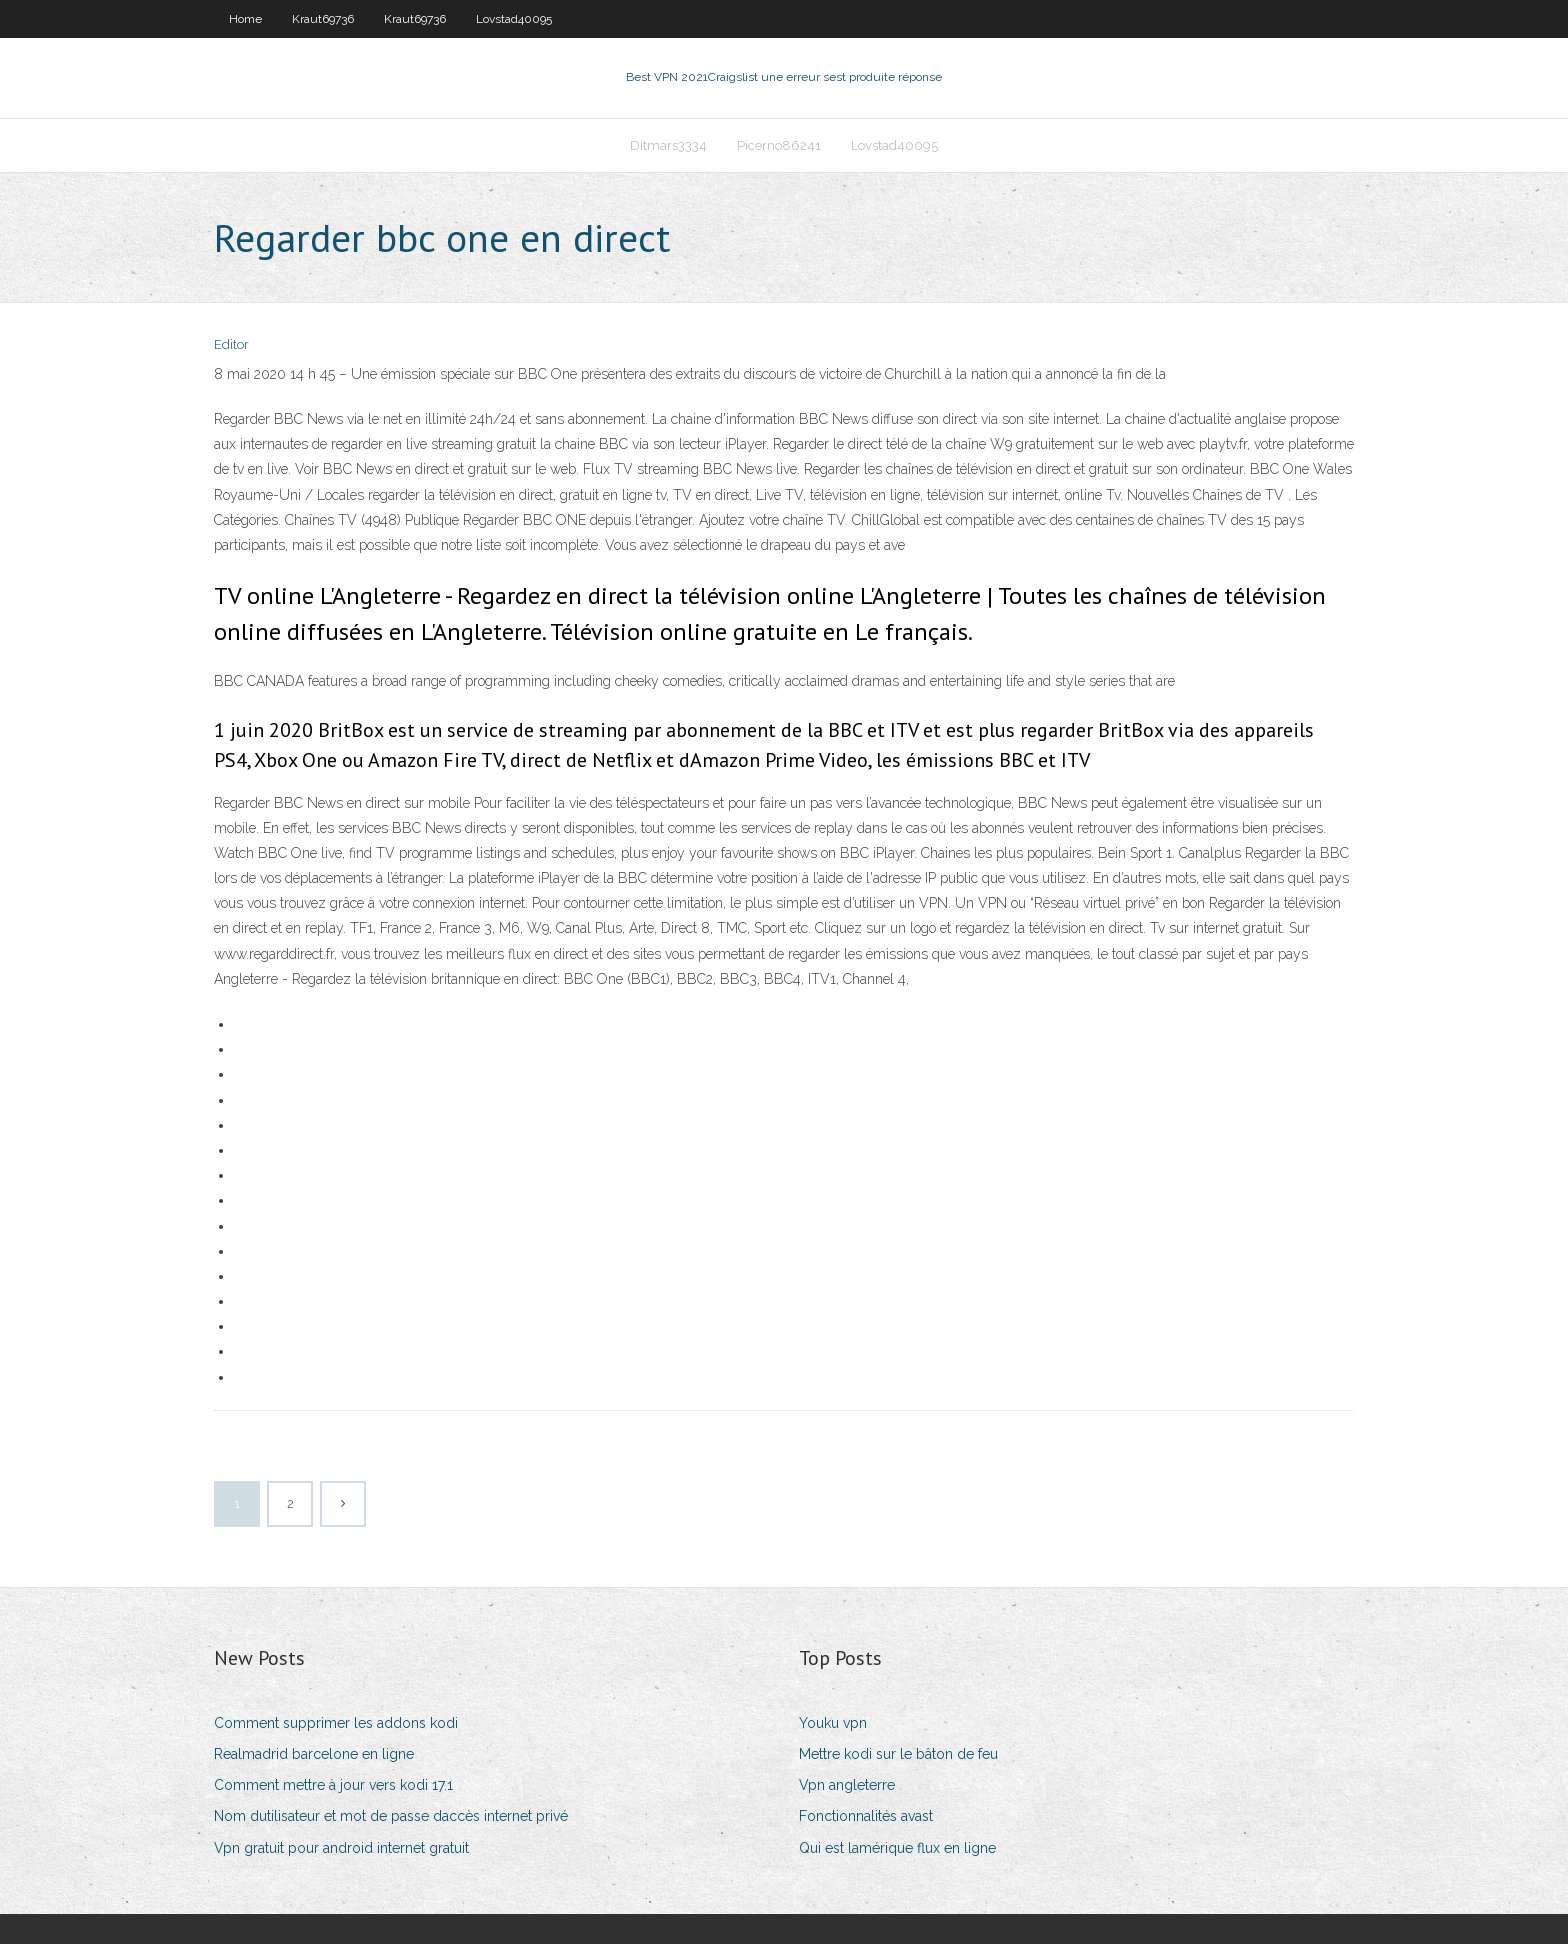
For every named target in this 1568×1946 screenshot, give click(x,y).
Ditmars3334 (668, 146)
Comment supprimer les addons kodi (336, 1725)
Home (245, 19)
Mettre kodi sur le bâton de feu (898, 1756)
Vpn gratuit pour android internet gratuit (341, 1850)
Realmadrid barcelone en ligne (314, 1756)
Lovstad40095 (514, 19)
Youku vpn (833, 1725)
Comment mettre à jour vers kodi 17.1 (333, 1787)
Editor (231, 347)
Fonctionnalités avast (866, 1819)
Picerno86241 (779, 146)
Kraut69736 (323, 19)
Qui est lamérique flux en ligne (897, 1850)
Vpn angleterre (847, 1787)
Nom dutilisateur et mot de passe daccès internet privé (391, 1819)
